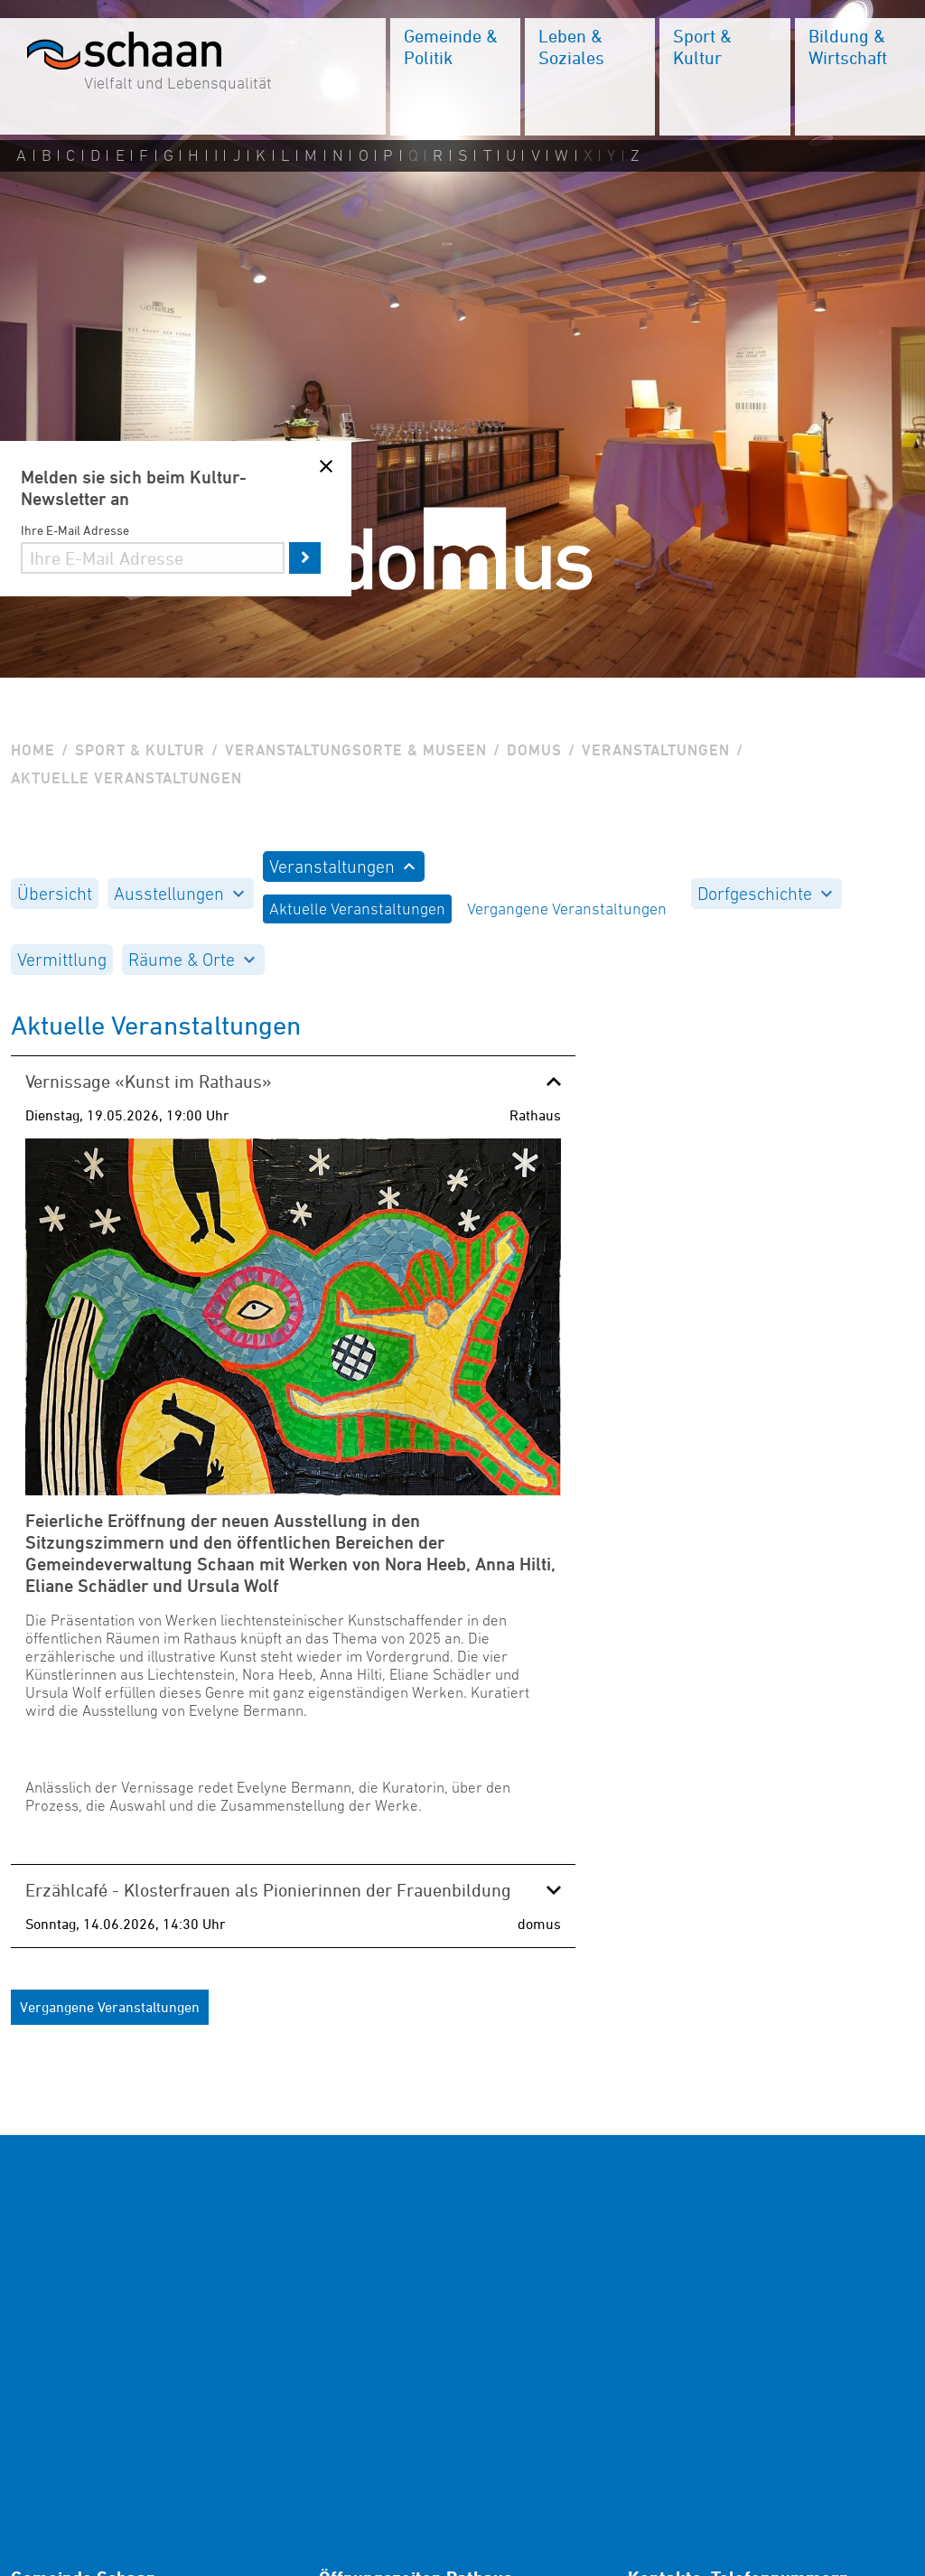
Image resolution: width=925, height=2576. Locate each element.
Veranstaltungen (656, 750)
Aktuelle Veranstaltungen (357, 909)
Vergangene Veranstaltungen (567, 909)
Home (33, 750)
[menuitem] (455, 77)
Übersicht (54, 894)
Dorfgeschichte (764, 894)
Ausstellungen (179, 894)
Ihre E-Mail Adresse (75, 530)
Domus (534, 750)
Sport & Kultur (140, 750)
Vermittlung (62, 960)
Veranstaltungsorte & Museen (356, 750)
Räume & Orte (191, 960)
